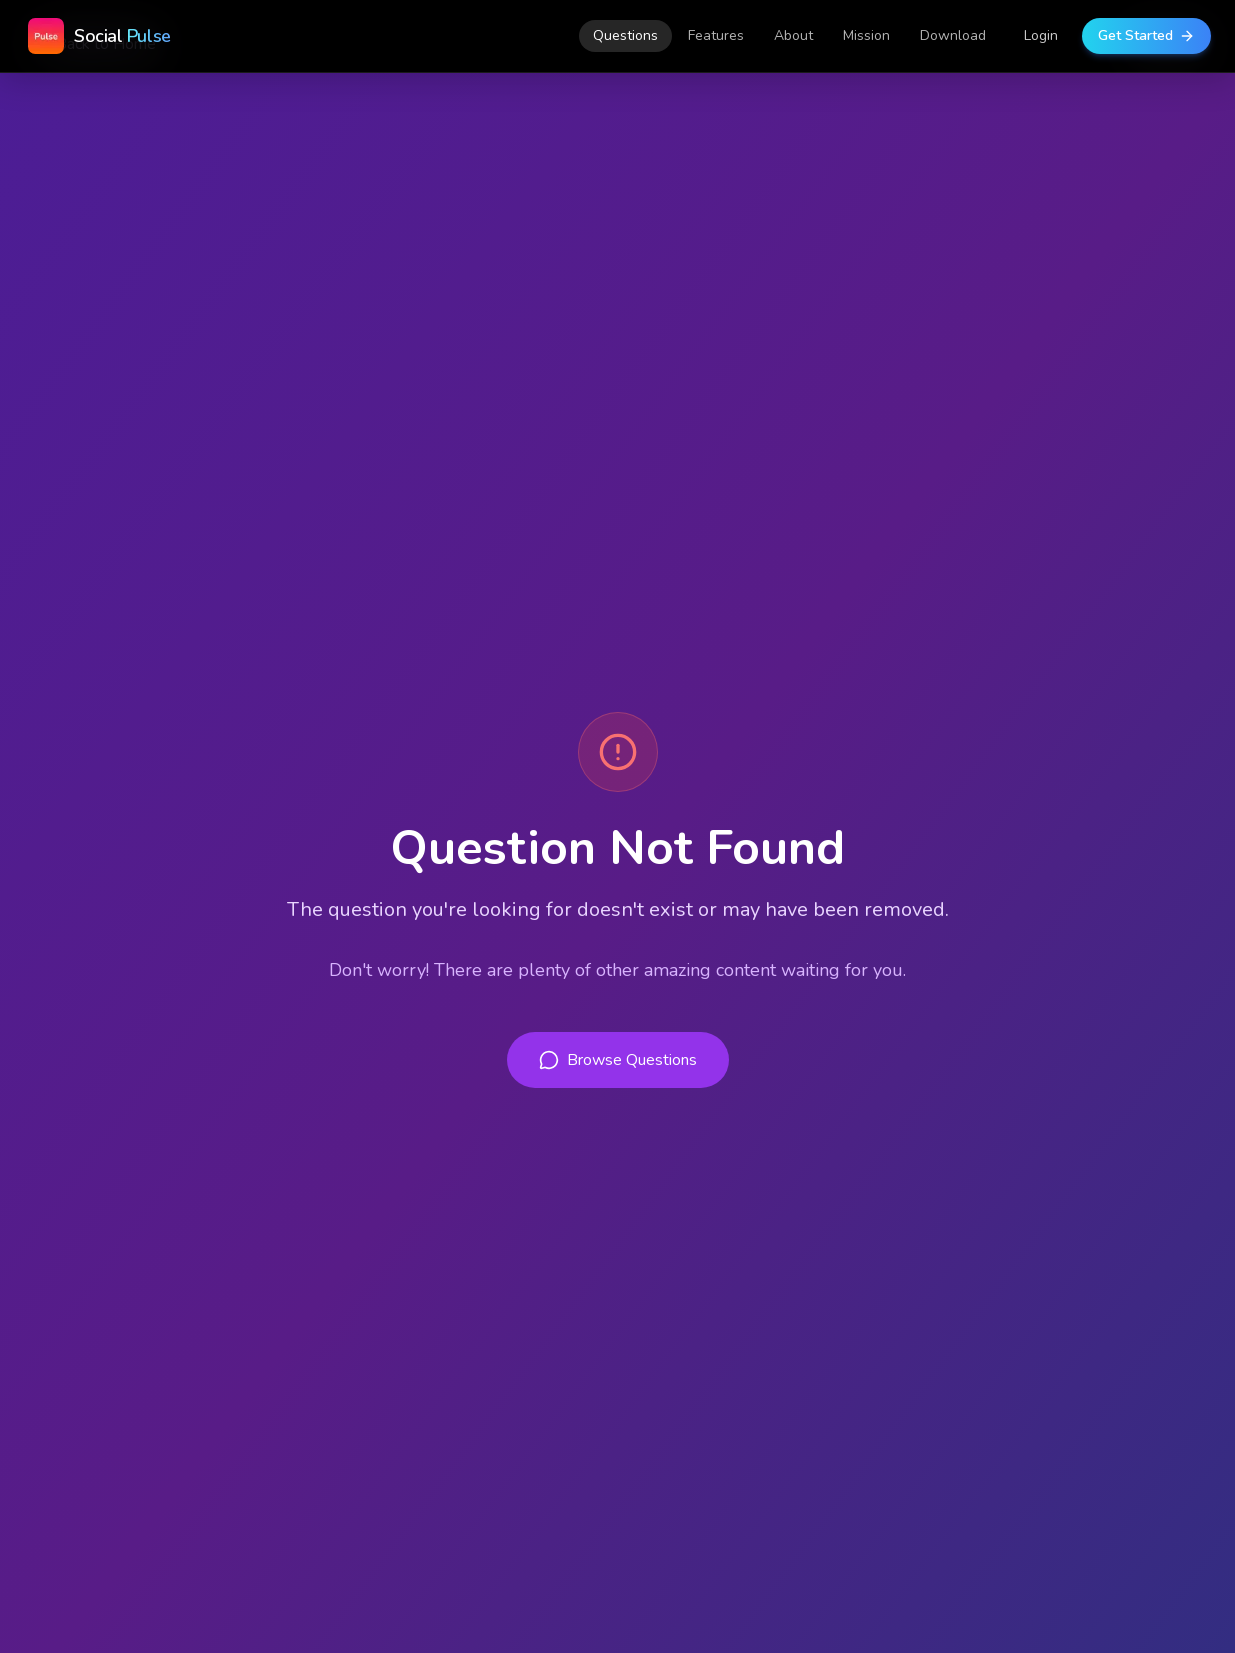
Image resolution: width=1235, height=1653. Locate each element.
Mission (866, 35)
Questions (625, 35)
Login (1041, 35)
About (793, 35)
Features (716, 35)
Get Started (1146, 35)
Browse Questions (618, 1060)
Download (953, 35)
